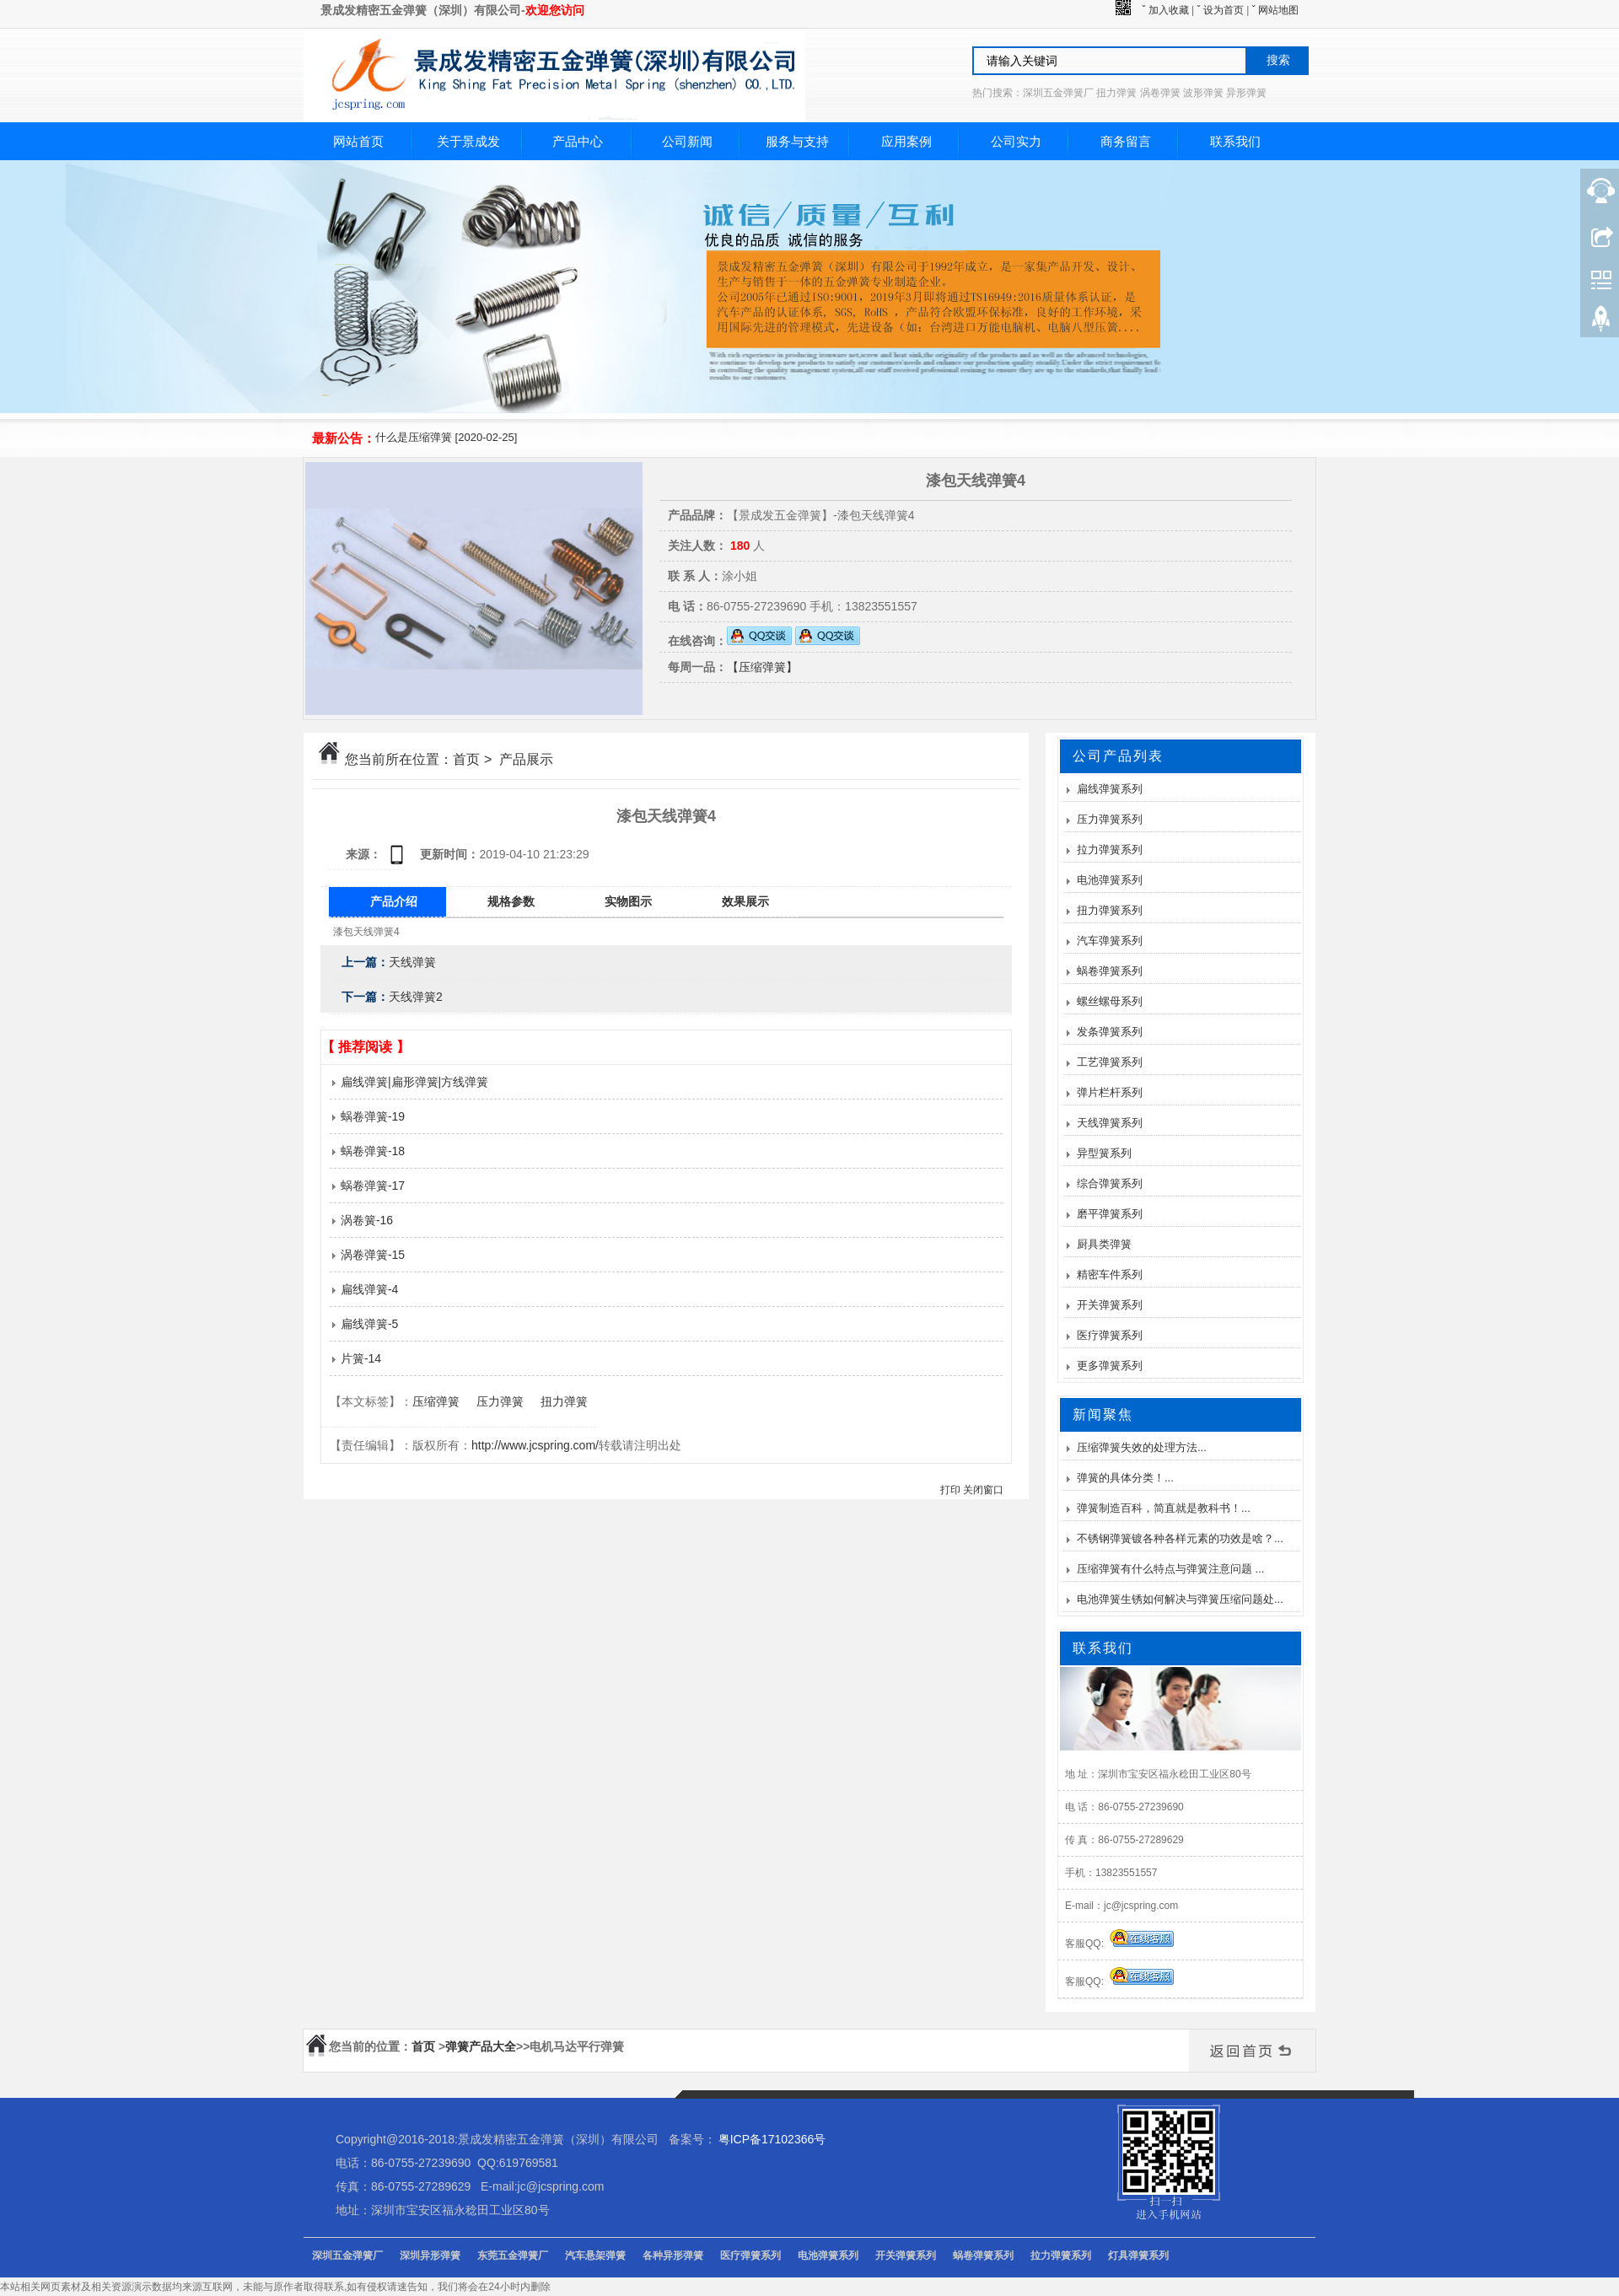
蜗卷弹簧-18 (367, 1151)
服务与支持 (797, 141)
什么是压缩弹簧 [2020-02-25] (446, 437)
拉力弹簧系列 (1110, 849)
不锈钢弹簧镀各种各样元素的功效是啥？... (1180, 1538)
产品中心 (577, 141)
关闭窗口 (983, 1490)
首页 (466, 759)
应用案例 (906, 141)
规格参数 (511, 901)
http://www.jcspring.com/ (535, 1445)
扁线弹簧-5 (364, 1324)
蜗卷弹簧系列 (1110, 971)
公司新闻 (687, 141)
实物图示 (628, 901)
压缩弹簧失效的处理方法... (1142, 1447)
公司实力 (1016, 141)
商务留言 (1125, 141)
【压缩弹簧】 (762, 667)
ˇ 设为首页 (1220, 10)
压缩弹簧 (436, 1401)
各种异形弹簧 (673, 2255)
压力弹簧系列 (1110, 819)
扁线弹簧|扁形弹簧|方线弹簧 (409, 1082)
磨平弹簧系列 (1110, 1213)
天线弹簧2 (416, 996)
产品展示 (526, 759)
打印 (950, 1490)
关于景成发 (468, 141)
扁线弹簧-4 (364, 1289)
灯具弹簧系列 (1138, 2255)
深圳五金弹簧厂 (347, 2255)
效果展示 (745, 901)
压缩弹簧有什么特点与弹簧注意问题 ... (1170, 1568)
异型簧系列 (1104, 1153)
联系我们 (1235, 141)
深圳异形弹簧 (430, 2255)
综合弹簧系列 (1110, 1183)
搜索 (1278, 60)
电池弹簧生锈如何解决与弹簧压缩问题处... (1180, 1599)
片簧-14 (355, 1358)
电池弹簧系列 (1110, 880)
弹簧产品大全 (480, 2046)
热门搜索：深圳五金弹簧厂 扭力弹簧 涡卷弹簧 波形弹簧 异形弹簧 (1119, 93)
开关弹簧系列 (1110, 1305)
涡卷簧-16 (361, 1220)
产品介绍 (393, 901)
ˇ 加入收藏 (1165, 10)
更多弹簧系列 (1110, 1365)
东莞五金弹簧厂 (512, 2255)
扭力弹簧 (564, 1401)
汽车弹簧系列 (1110, 940)
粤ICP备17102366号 (772, 2139)
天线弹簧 (412, 962)
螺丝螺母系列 (1110, 1001)
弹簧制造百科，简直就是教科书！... (1164, 1508)
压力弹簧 (500, 1401)
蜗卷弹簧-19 (367, 1116)
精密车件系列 (1110, 1274)
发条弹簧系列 (1110, 1031)
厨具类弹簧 (1104, 1244)
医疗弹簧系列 (1110, 1335)
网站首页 (358, 141)
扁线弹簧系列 (1110, 788)
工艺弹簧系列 (1110, 1062)
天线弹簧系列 (1110, 1122)
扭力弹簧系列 (1110, 910)
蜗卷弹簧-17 (367, 1185)
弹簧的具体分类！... (1125, 1477)
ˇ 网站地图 (1275, 10)
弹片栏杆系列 (1110, 1092)
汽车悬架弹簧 (595, 2255)
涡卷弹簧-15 (367, 1254)
